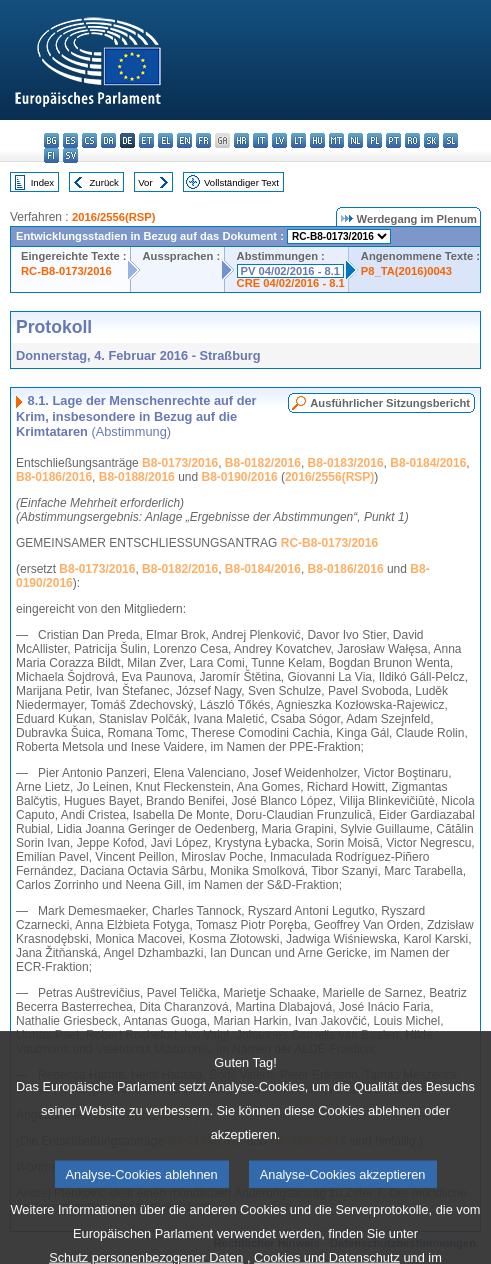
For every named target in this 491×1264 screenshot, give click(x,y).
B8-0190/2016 (240, 477)
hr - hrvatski (241, 140)
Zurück (104, 182)
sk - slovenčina (431, 140)
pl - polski (374, 140)
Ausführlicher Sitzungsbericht (390, 403)
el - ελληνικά (165, 140)
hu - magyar (317, 140)
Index (42, 182)
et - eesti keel (146, 140)
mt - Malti (336, 140)
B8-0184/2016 (428, 463)
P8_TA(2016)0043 (406, 271)
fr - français (203, 140)
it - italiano (260, 140)
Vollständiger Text (241, 182)
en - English (184, 140)
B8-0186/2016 (54, 477)
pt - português (393, 140)
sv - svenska (70, 155)
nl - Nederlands (355, 140)
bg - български (51, 140)
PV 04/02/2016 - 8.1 (291, 271)
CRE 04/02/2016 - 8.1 (291, 283)
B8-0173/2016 (180, 463)
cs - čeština (89, 140)
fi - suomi (51, 155)
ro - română (412, 140)
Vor (145, 182)
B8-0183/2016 (346, 463)
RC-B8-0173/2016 (66, 271)
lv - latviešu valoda (279, 140)
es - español (70, 140)
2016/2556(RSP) (113, 217)
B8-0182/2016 (263, 463)
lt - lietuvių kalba (298, 140)
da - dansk (108, 140)
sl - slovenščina (450, 140)
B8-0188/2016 (137, 477)
